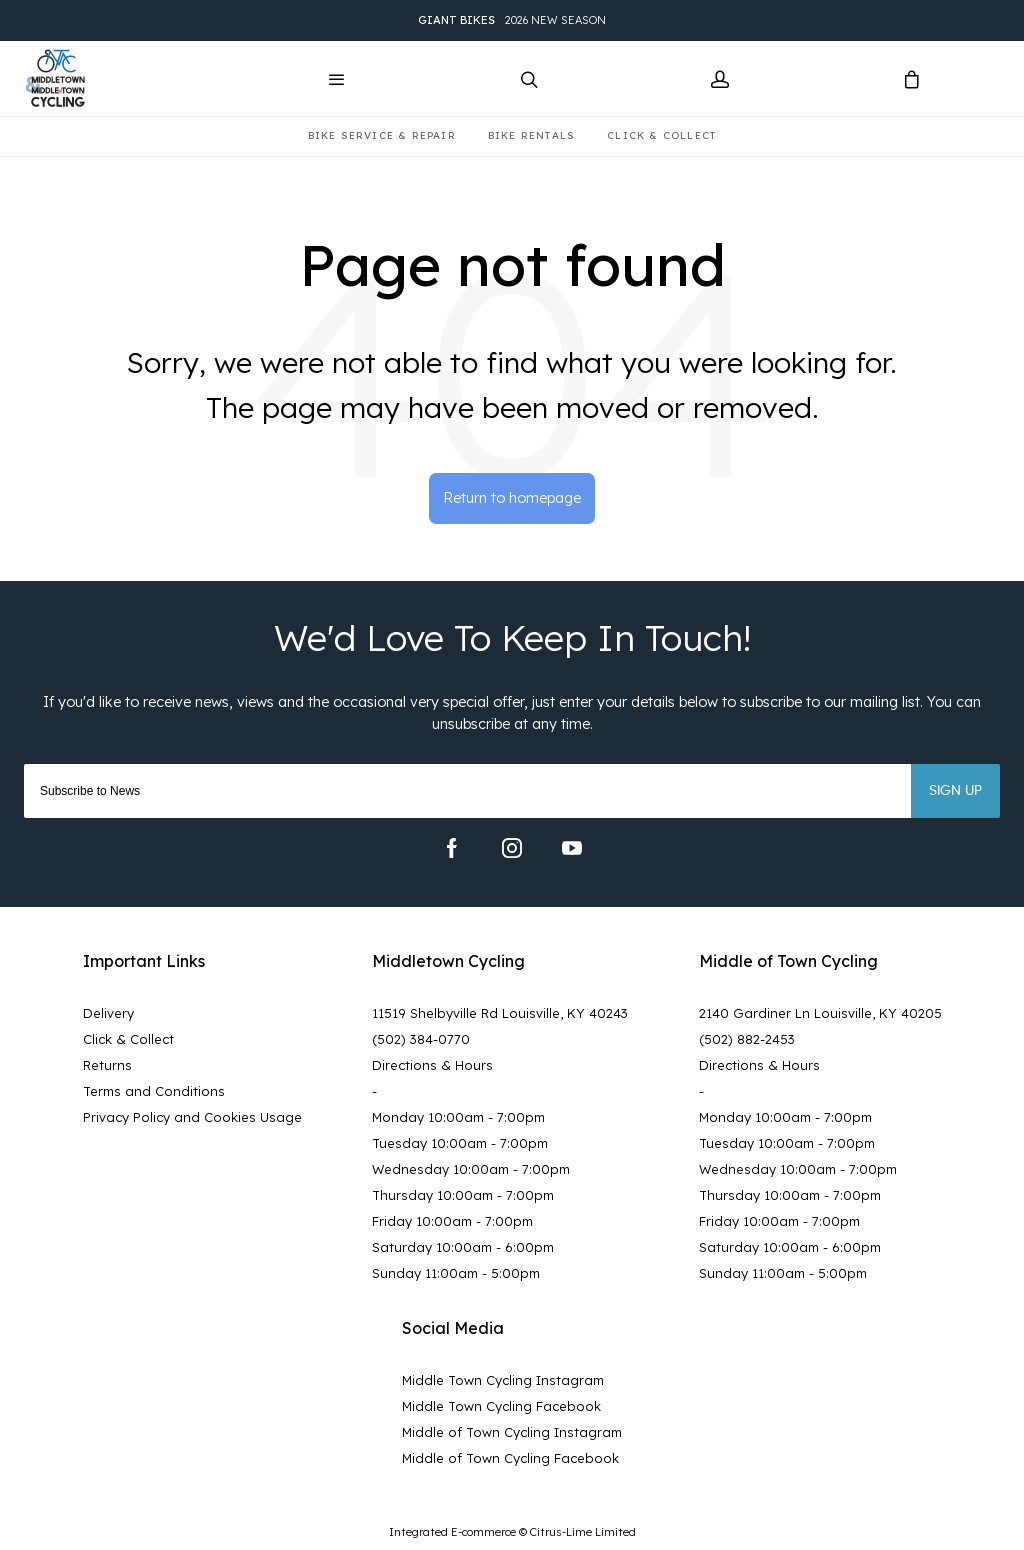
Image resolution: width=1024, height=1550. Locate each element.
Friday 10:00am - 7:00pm (452, 1221)
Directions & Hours (432, 1065)
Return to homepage (512, 498)
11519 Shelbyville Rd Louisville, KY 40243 (500, 1013)
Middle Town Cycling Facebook (501, 1406)
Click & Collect (128, 1039)
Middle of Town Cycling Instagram (512, 1432)
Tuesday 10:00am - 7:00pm (460, 1143)
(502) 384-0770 (421, 1039)
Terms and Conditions (154, 1091)
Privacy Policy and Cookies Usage (192, 1117)
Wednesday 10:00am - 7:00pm (471, 1169)
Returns (107, 1065)
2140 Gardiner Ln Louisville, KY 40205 (820, 1013)
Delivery (108, 1013)
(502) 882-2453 (747, 1039)
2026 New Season (512, 20)
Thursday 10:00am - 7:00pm (463, 1195)
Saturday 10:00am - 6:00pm (463, 1247)
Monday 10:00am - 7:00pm (458, 1117)
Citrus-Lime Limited (583, 1532)
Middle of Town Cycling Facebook (510, 1458)
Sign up (955, 791)
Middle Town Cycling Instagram (503, 1380)
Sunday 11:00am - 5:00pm (456, 1273)
